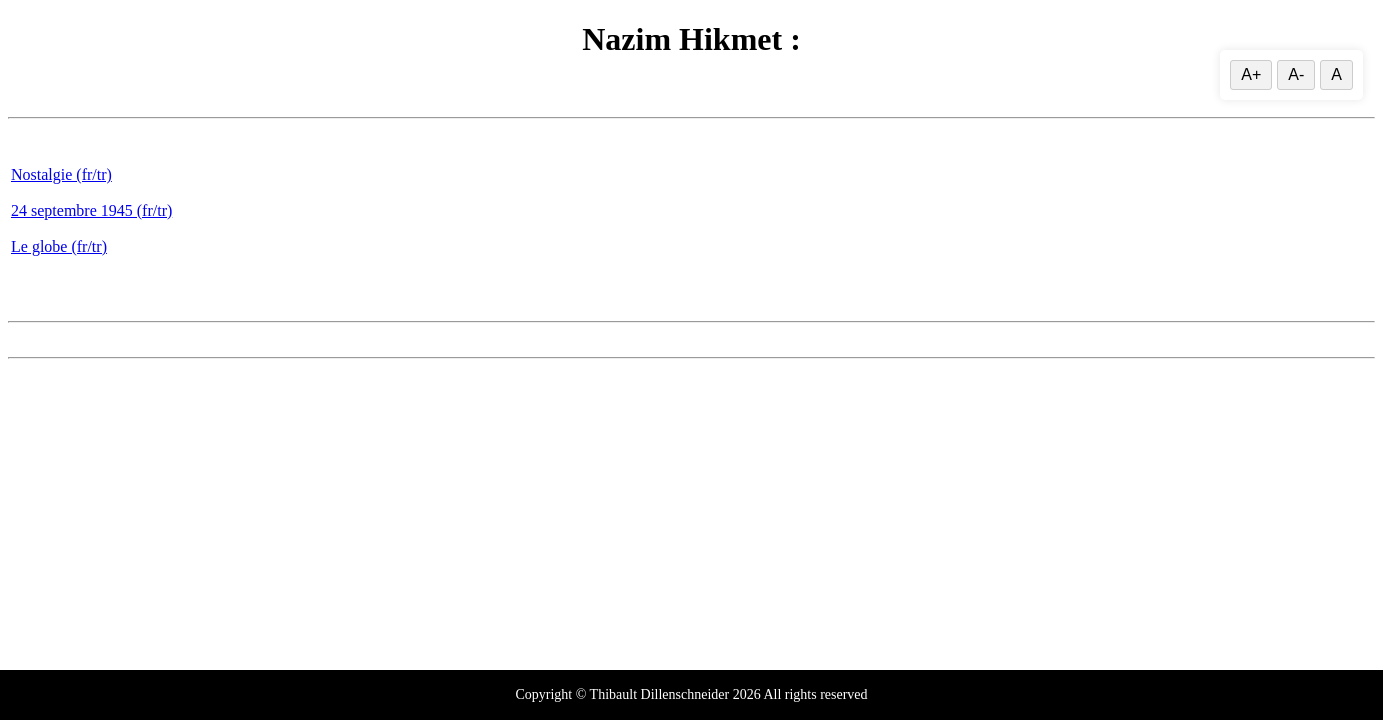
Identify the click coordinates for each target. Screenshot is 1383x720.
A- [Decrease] (1296, 74)
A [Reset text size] (1336, 74)
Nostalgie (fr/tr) (61, 174)
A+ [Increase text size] (1251, 74)
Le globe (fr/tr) (59, 246)
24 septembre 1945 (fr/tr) (91, 210)
